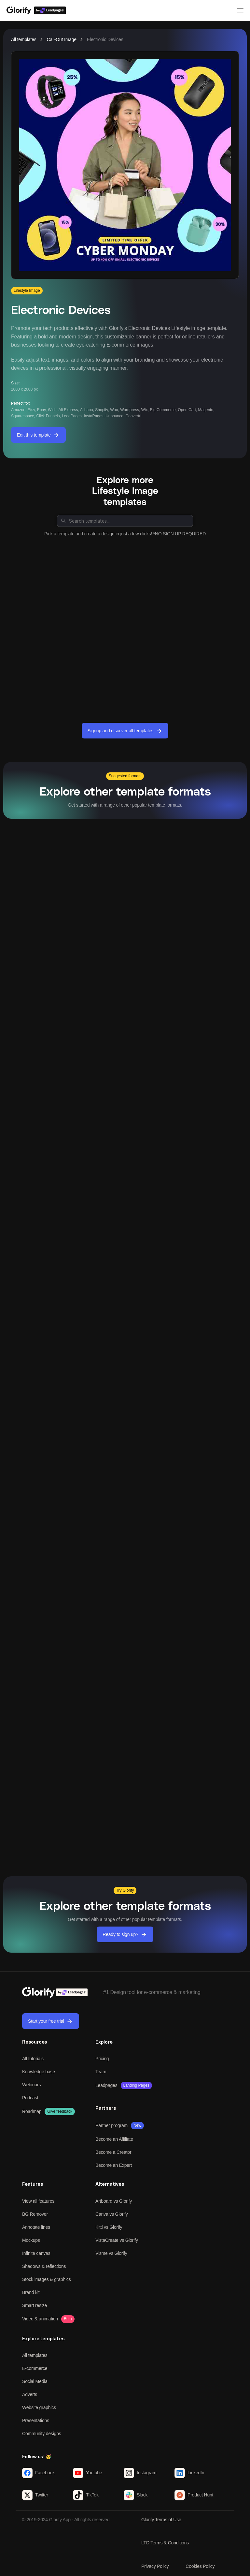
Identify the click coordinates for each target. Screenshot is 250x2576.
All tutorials (33, 2058)
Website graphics (39, 2407)
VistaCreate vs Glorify (116, 2240)
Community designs (41, 2433)
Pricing (102, 2058)
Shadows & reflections (44, 2266)
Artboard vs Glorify (113, 2201)
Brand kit (30, 2292)
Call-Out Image (61, 39)
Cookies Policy (200, 2566)
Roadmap (31, 2111)
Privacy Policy (155, 2566)
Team (100, 2071)
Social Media (35, 2381)
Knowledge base (38, 2071)
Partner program (111, 2125)
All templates (23, 39)
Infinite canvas (36, 2253)
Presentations (35, 2420)
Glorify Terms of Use (161, 2519)
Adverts (29, 2394)
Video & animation (40, 2318)
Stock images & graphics (46, 2279)
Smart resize (34, 2305)
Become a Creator (113, 2152)
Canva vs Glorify (111, 2214)
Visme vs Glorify (111, 2253)
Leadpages (106, 2085)
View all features (38, 2201)
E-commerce (34, 2368)
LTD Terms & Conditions (165, 2542)
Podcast (30, 2097)
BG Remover (35, 2214)
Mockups (31, 2240)
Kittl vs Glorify (108, 2227)
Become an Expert (113, 2165)
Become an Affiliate (114, 2139)
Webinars (31, 2084)
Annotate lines (36, 2227)
